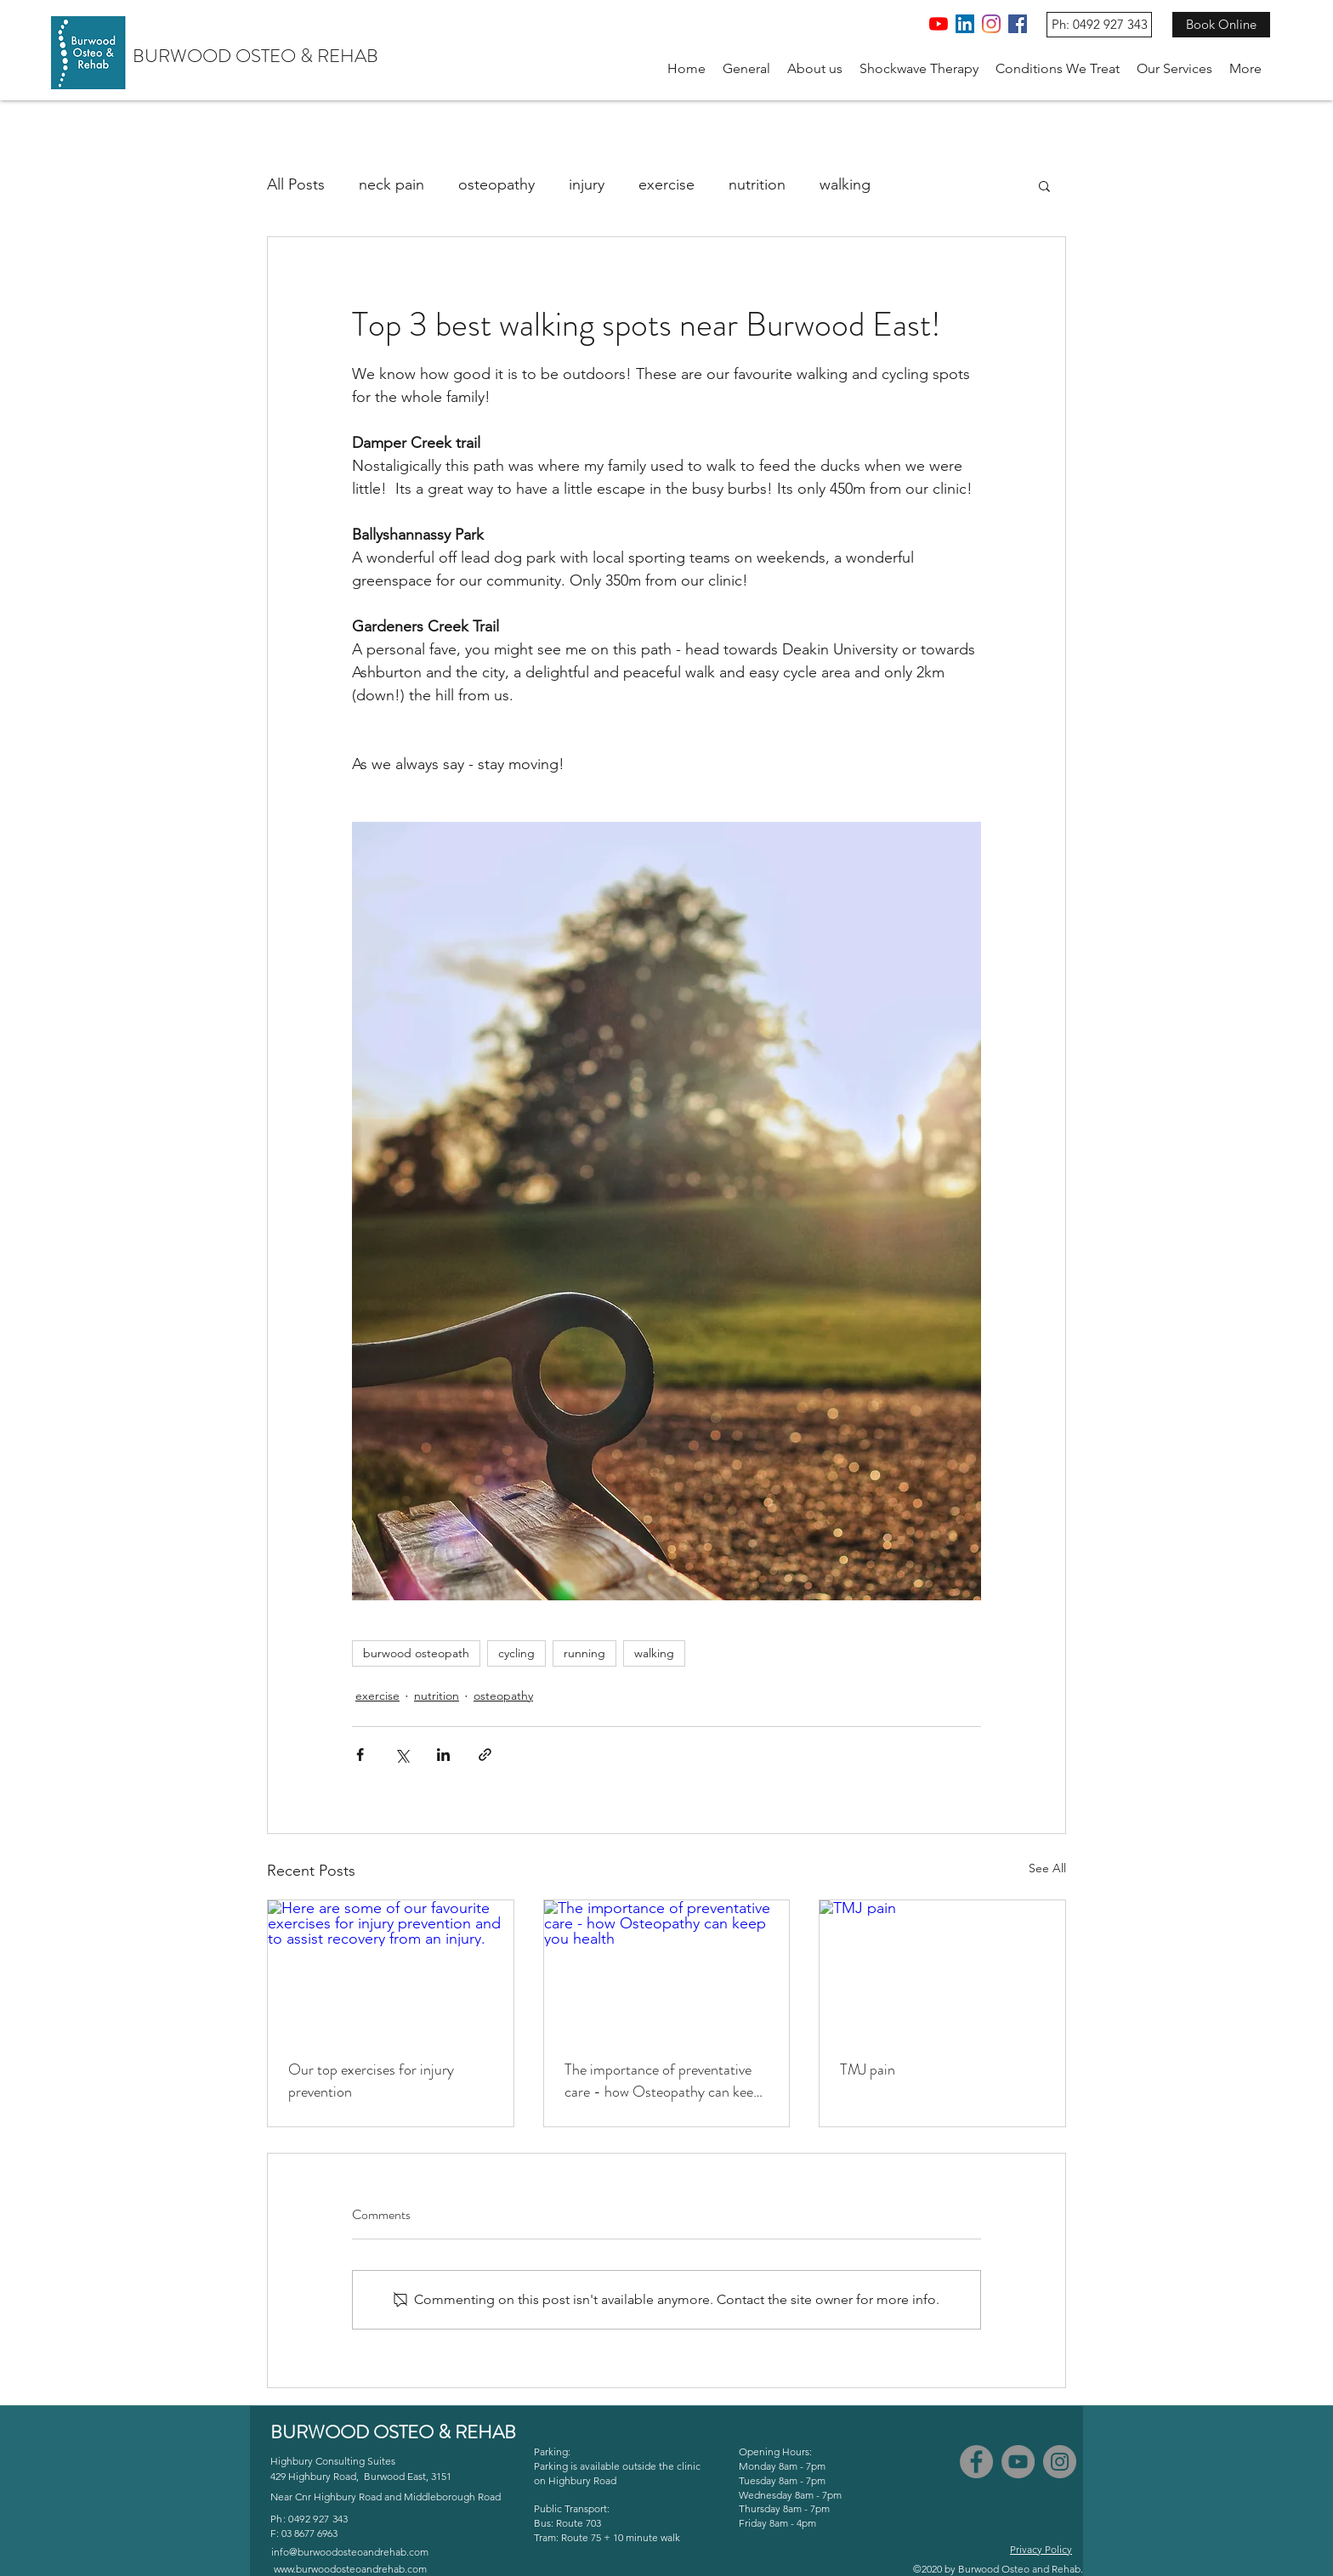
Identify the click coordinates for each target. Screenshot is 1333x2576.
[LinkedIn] (965, 23)
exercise (666, 184)
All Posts (296, 184)
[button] (815, 69)
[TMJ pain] (942, 1969)
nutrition (757, 184)
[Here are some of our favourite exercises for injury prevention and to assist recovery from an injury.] (390, 1969)
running (584, 1653)
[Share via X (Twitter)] (402, 1755)
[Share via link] (485, 1755)
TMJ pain (867, 2069)
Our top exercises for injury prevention (371, 2080)
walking (845, 184)
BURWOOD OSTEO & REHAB (255, 55)
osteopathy (496, 184)
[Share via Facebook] (360, 1755)
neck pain (391, 184)
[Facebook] (1017, 23)
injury (586, 184)
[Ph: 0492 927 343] (1099, 24)
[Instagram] (991, 23)
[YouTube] (938, 23)
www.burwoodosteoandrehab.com (350, 2568)
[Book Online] (1221, 24)
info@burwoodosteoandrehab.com (349, 2551)
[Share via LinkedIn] (443, 1755)
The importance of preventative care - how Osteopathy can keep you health (662, 2080)
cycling (516, 1653)
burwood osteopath (416, 1653)
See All (1047, 1868)
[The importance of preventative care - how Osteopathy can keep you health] (667, 1969)
